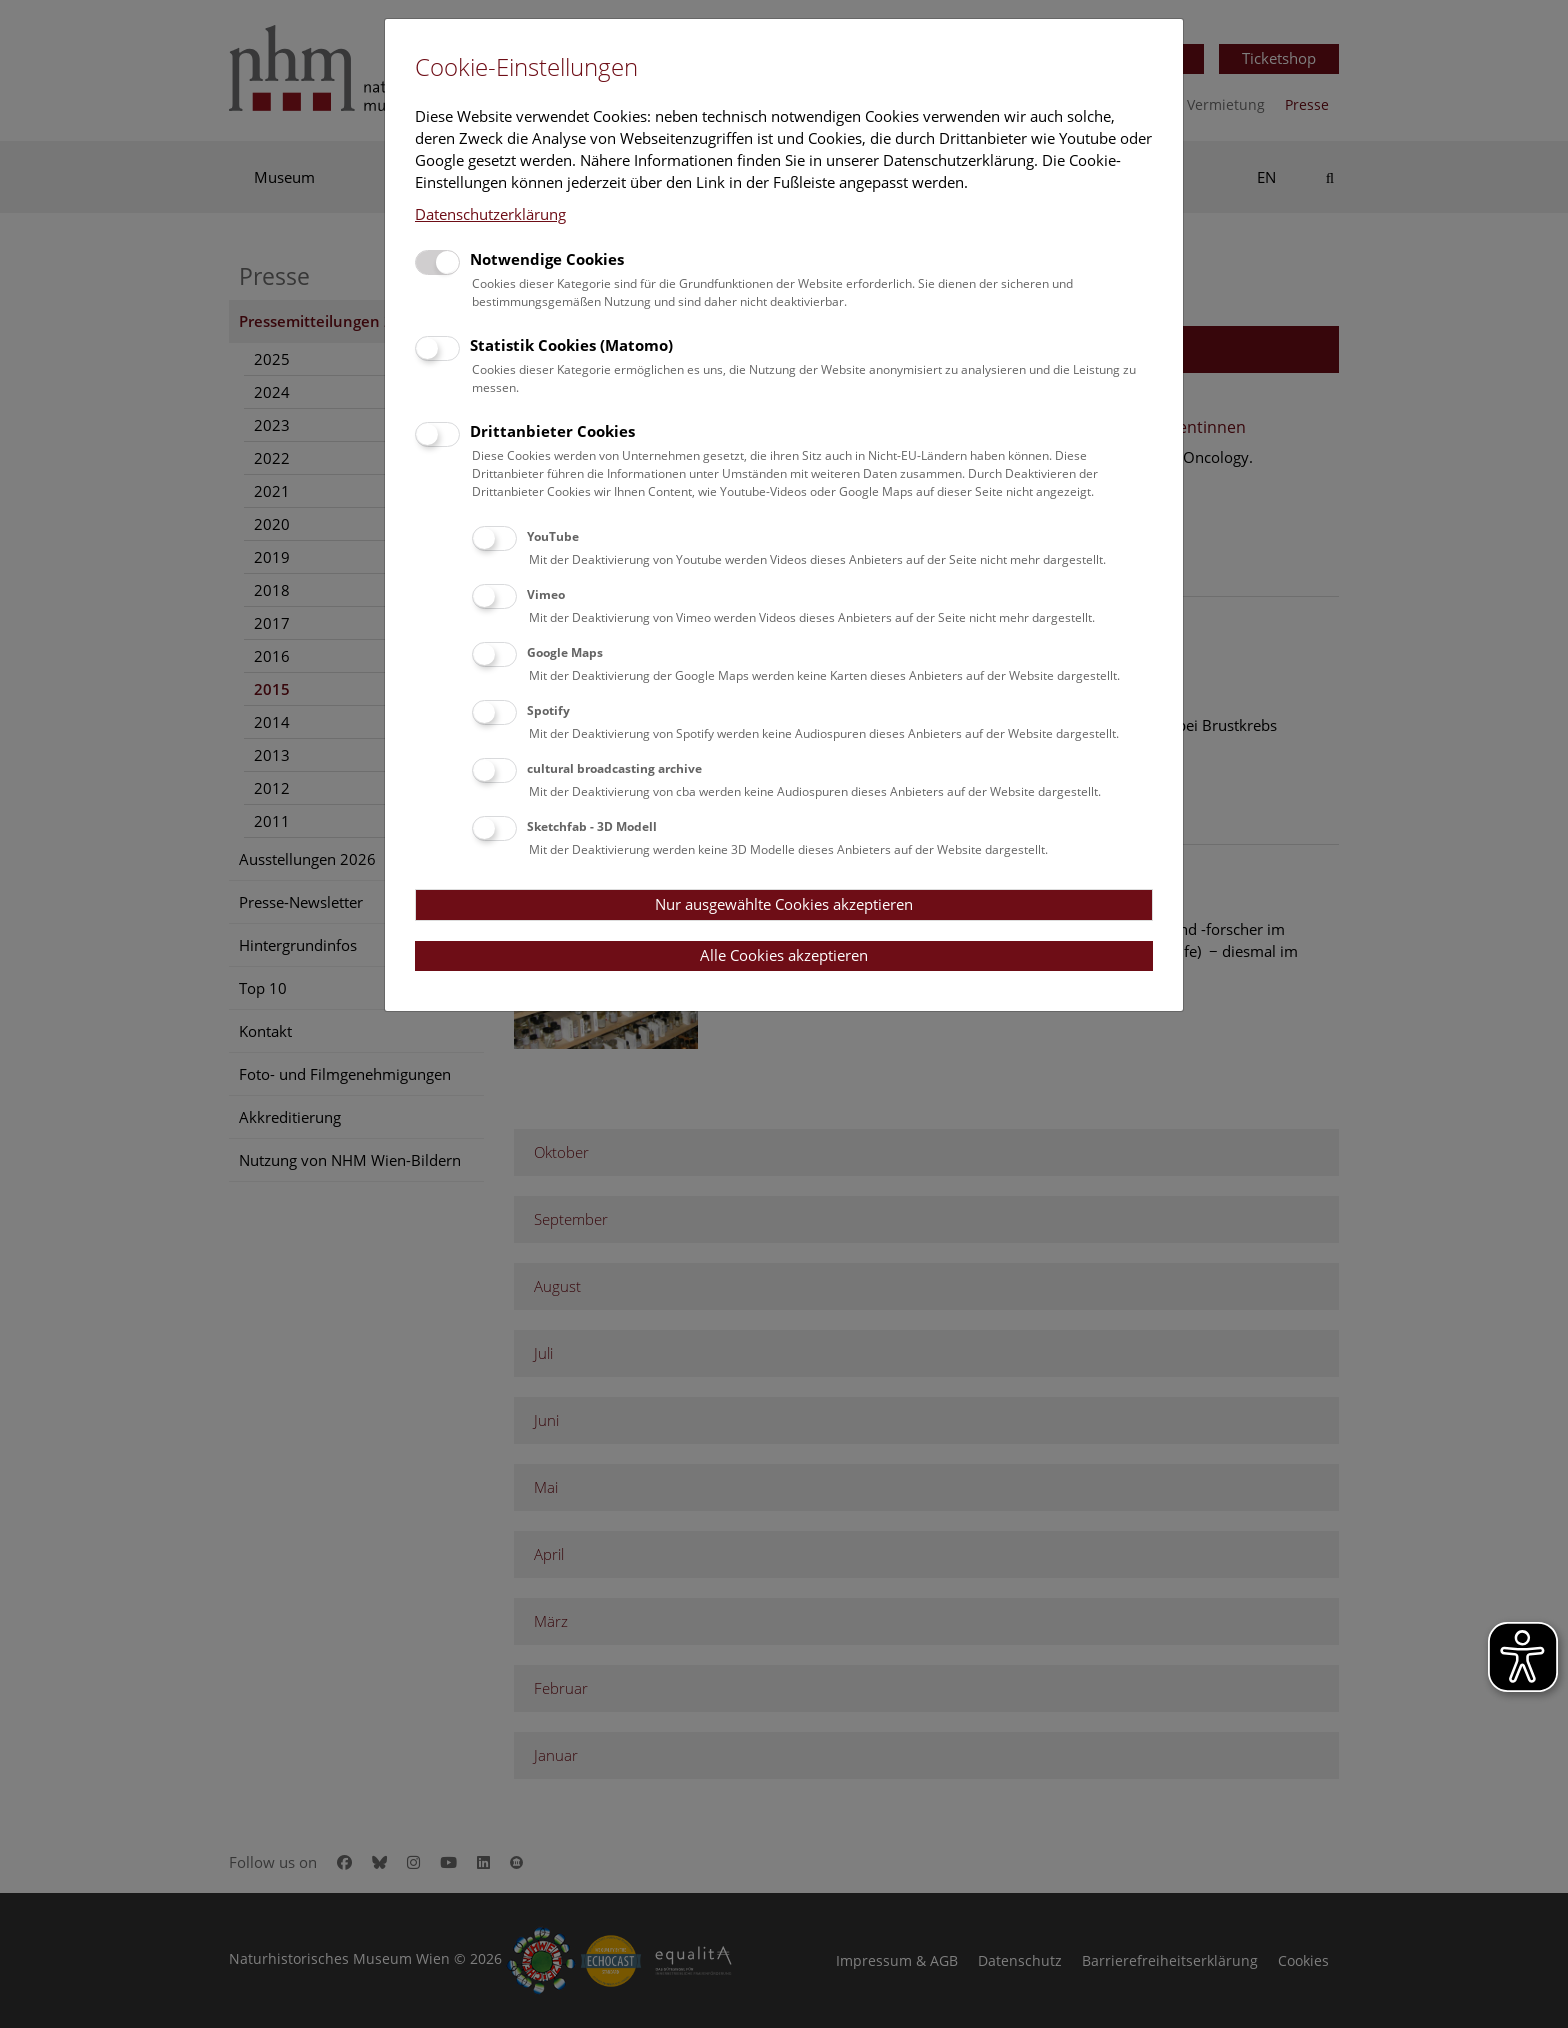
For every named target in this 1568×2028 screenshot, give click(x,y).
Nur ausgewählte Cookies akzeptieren (784, 904)
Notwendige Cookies (547, 259)
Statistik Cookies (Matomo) (571, 345)
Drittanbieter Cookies (552, 431)
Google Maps (565, 652)
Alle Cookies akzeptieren (784, 955)
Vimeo (546, 594)
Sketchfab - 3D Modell (592, 826)
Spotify (548, 710)
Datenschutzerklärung (490, 214)
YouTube (553, 536)
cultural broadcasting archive (614, 768)
